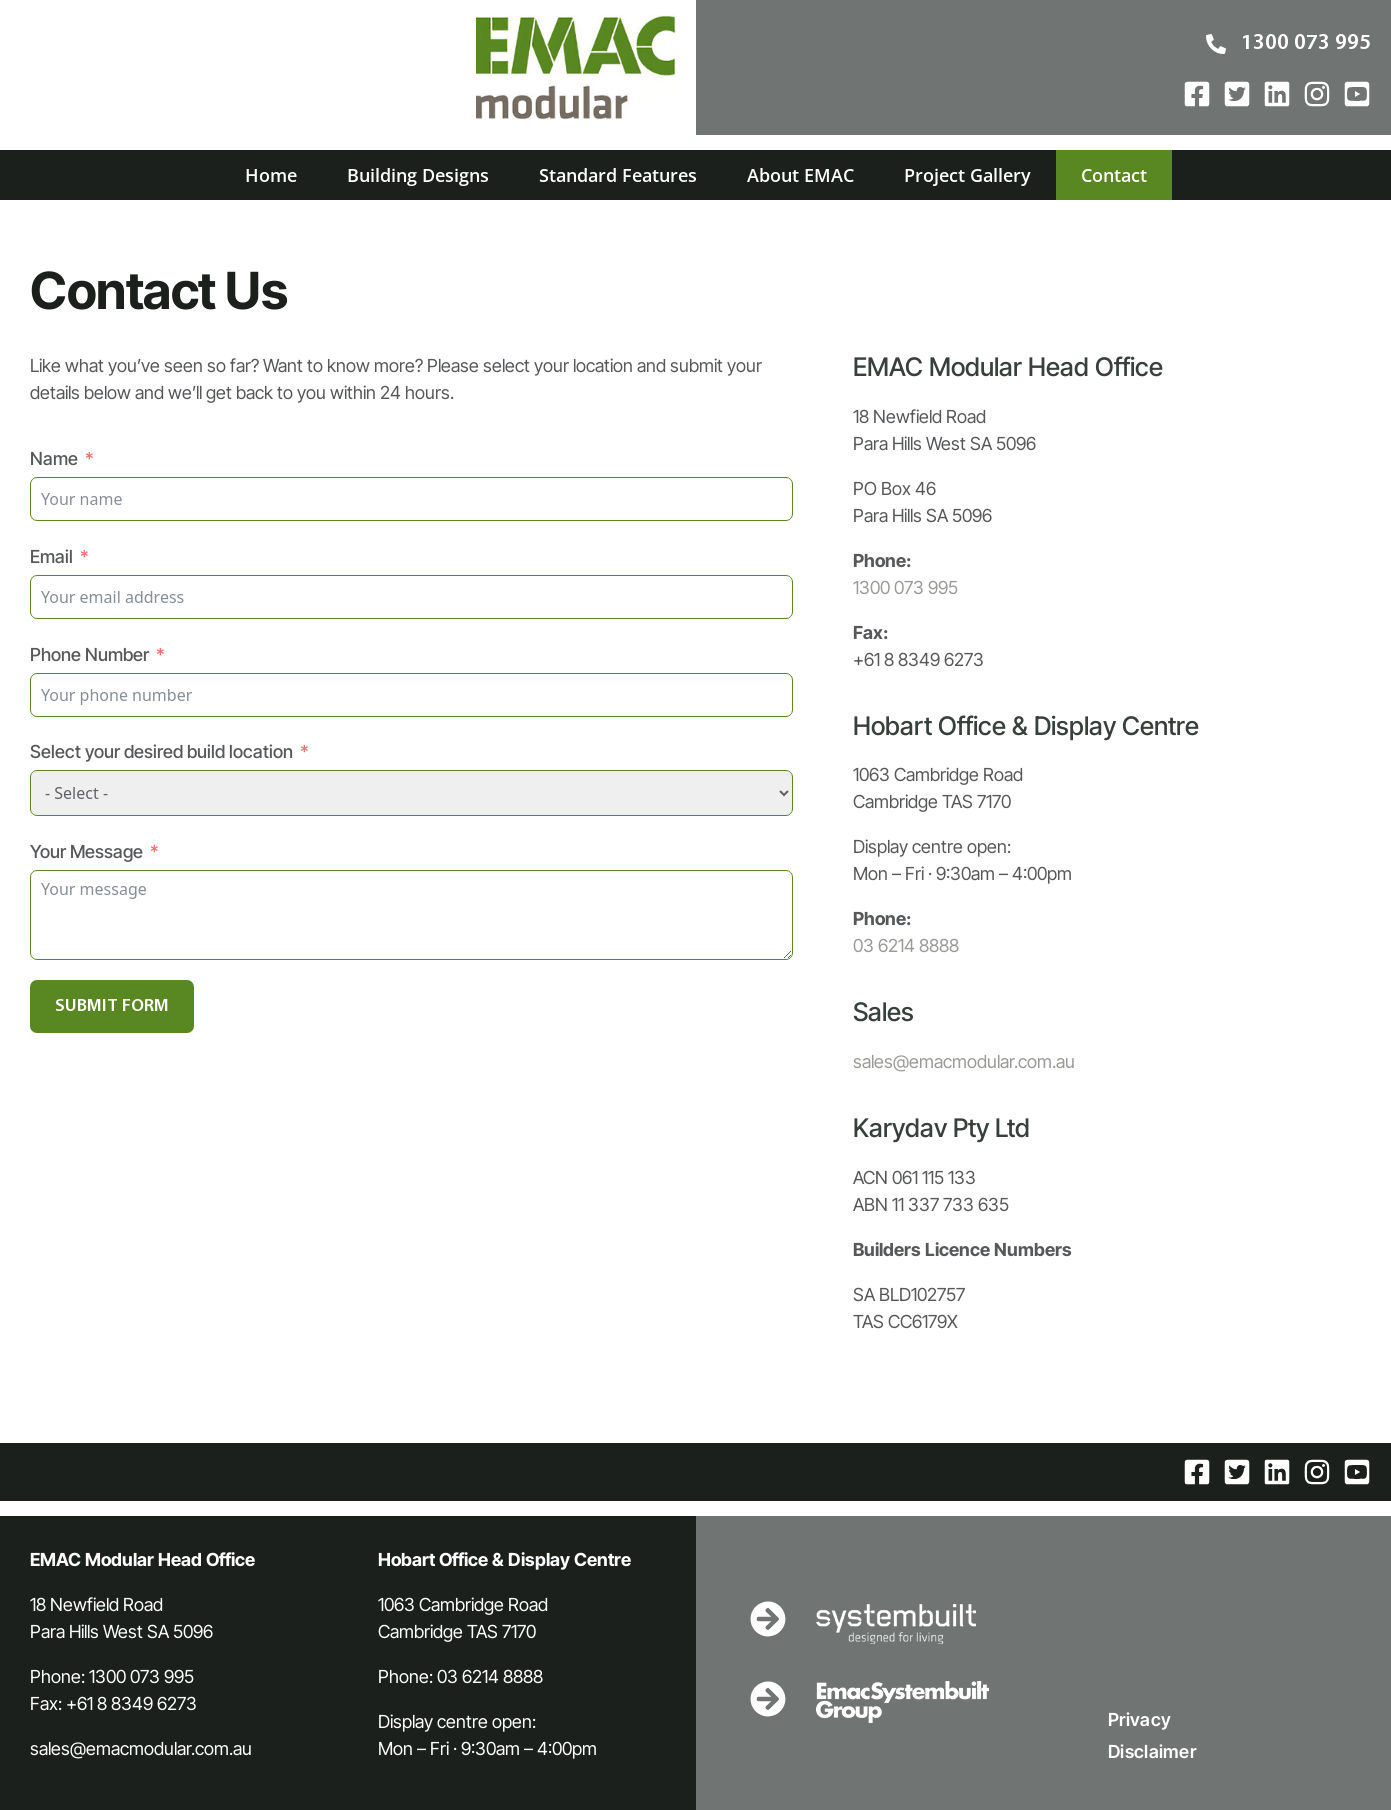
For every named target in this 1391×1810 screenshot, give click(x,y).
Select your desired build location (161, 751)
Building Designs (418, 175)
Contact (1114, 175)
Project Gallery (967, 175)
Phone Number (89, 654)
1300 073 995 (905, 587)
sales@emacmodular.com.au (964, 1061)
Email (51, 556)
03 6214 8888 (906, 945)
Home (271, 175)
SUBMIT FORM (112, 1006)
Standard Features (618, 175)
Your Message (86, 851)
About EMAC (800, 175)
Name (54, 458)
